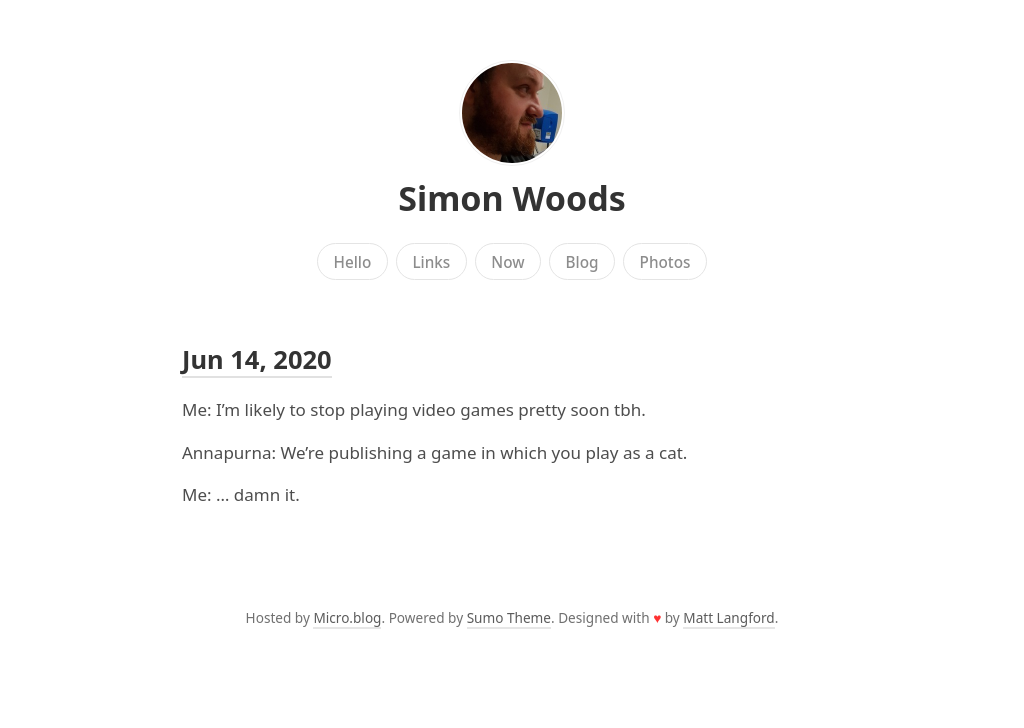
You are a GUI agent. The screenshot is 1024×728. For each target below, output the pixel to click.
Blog (582, 262)
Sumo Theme (509, 617)
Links (431, 262)
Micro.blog (347, 617)
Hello (353, 262)
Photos (665, 262)
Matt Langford (728, 617)
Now (507, 262)
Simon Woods (512, 198)
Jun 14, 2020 (257, 359)
